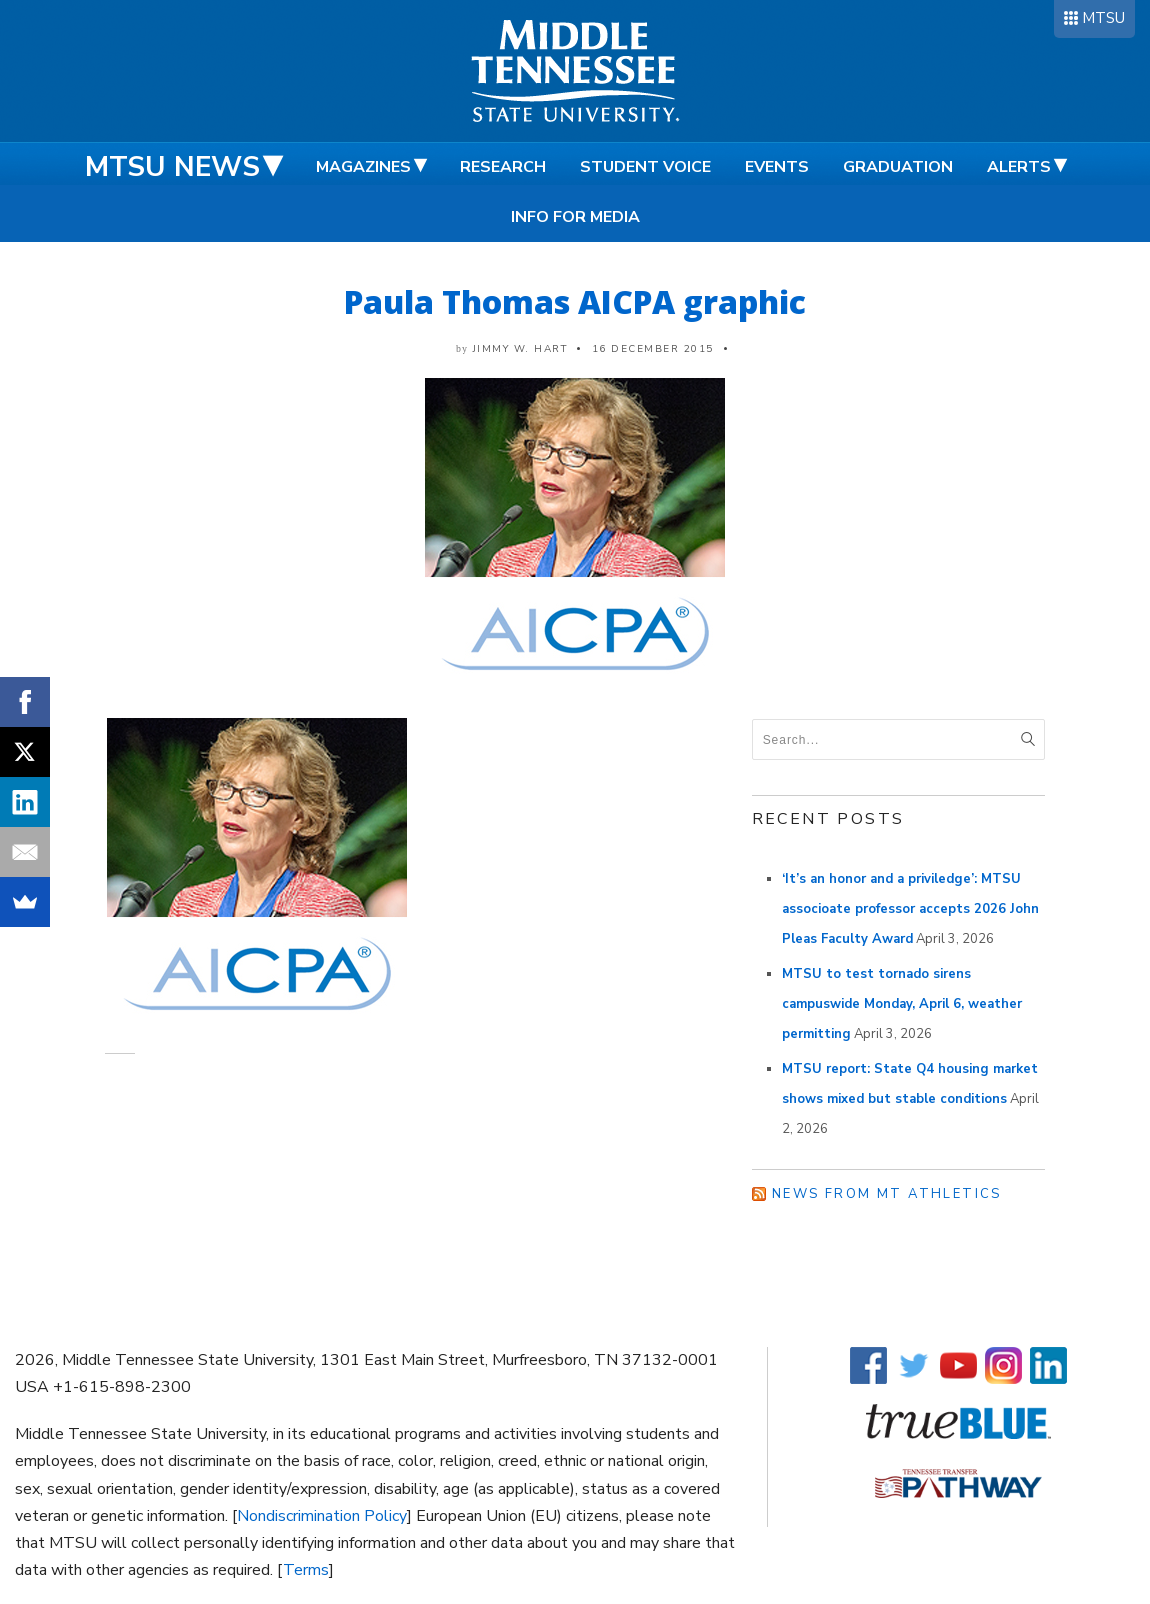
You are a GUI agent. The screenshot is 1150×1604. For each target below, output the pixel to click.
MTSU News (172, 167)
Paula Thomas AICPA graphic (575, 301)
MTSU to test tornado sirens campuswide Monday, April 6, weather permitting (902, 1004)
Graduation (898, 167)
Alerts (1019, 167)
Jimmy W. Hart (520, 349)
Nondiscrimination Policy (322, 1516)
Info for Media (575, 217)
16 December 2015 (653, 349)
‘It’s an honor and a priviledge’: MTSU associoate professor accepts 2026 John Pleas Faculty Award (910, 909)
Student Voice (645, 167)
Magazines (363, 167)
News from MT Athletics (887, 1194)
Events (777, 167)
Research (503, 167)
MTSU (1103, 18)
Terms (306, 1570)
